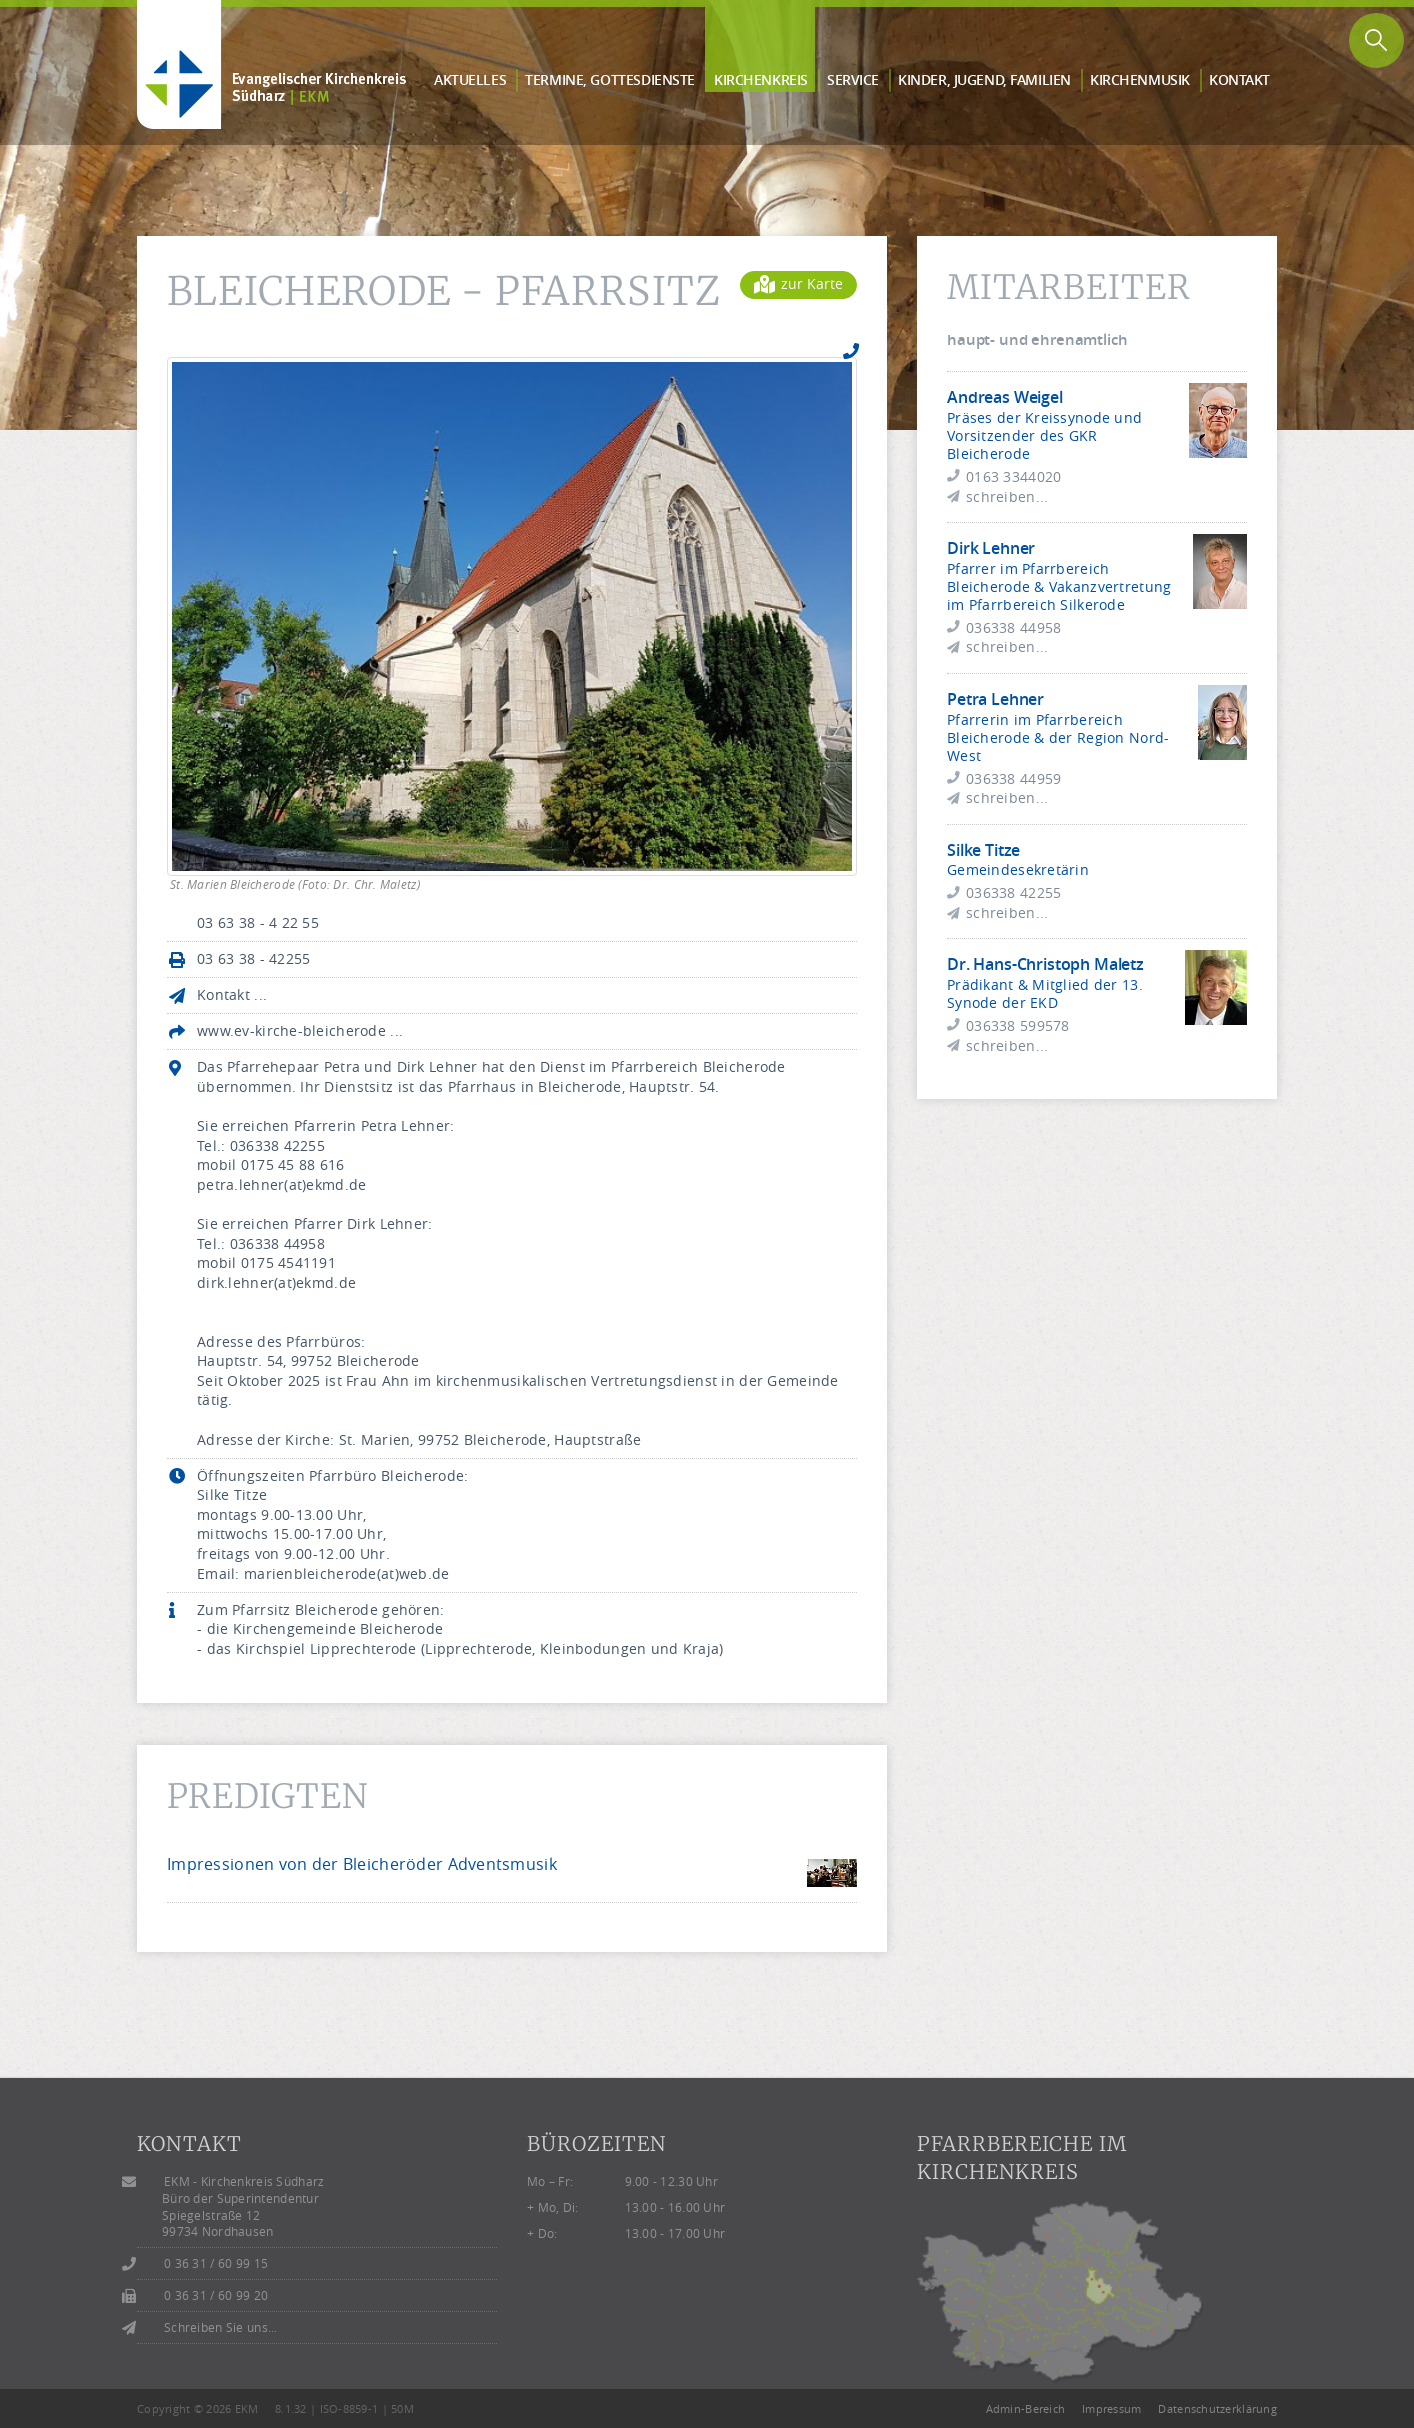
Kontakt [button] (1239, 79)
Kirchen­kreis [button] (761, 79)
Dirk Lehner (991, 548)
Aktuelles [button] (470, 79)
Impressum (1112, 2408)
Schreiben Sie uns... (221, 2327)
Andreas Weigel (1005, 397)
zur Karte (799, 283)
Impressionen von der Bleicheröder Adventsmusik (362, 1864)
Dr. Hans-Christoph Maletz (1045, 964)
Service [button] (853, 79)
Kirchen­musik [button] (1140, 79)
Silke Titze (983, 850)
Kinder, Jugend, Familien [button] (984, 79)
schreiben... (1007, 496)
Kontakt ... (232, 994)
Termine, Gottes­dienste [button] (610, 79)
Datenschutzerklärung (1217, 2408)
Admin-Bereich (1026, 2408)
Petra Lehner (995, 699)
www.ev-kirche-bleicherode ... (300, 1030)
